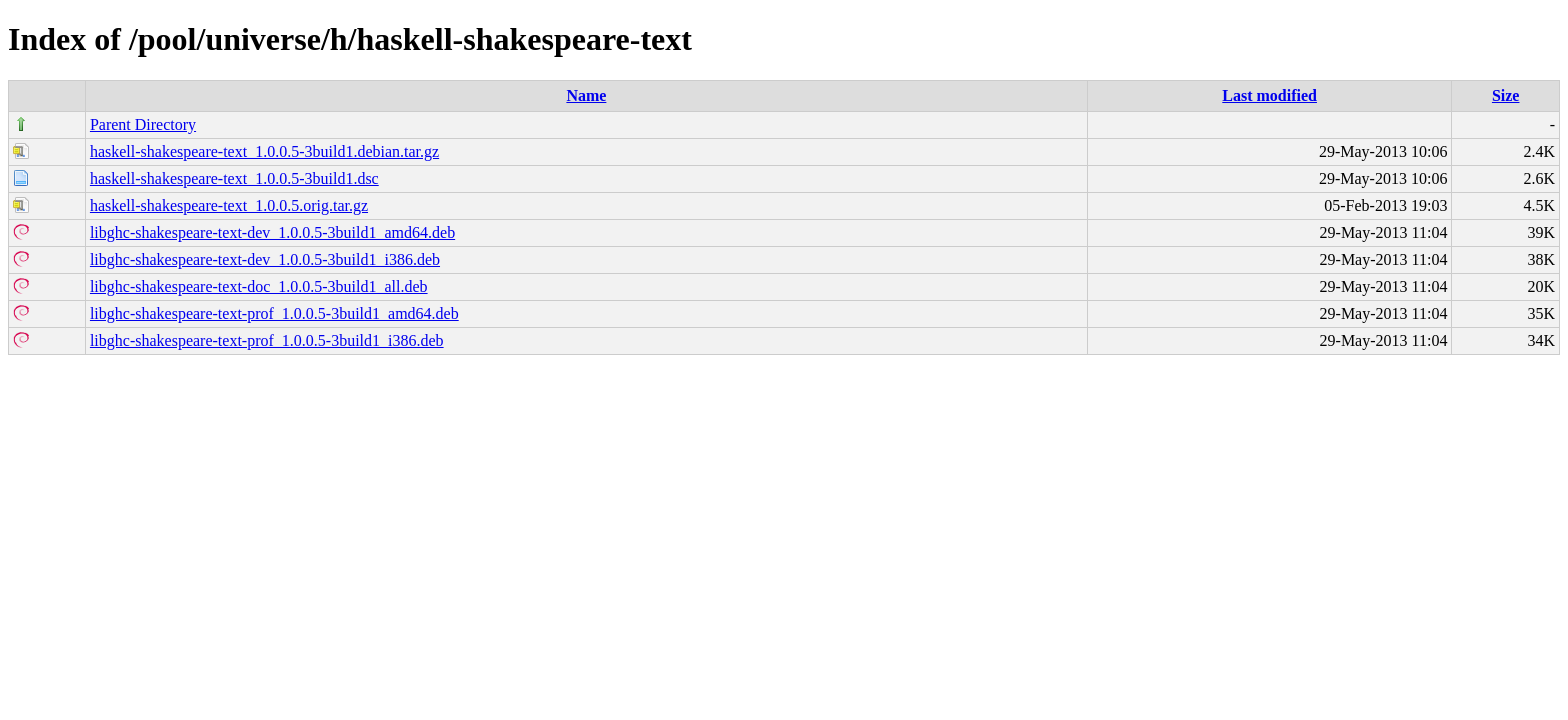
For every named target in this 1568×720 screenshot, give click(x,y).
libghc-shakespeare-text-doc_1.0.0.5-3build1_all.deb (259, 286)
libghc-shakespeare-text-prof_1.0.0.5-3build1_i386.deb (267, 340)
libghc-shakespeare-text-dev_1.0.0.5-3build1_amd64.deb (272, 232)
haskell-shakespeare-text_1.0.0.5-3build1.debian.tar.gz (264, 151)
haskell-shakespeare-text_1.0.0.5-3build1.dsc (234, 178)
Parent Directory (143, 124)
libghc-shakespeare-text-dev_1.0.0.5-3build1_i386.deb (265, 259)
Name (586, 95)
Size (1506, 95)
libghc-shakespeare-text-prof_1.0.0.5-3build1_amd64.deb (274, 313)
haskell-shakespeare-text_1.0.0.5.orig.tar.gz (229, 205)
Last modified (1269, 95)
